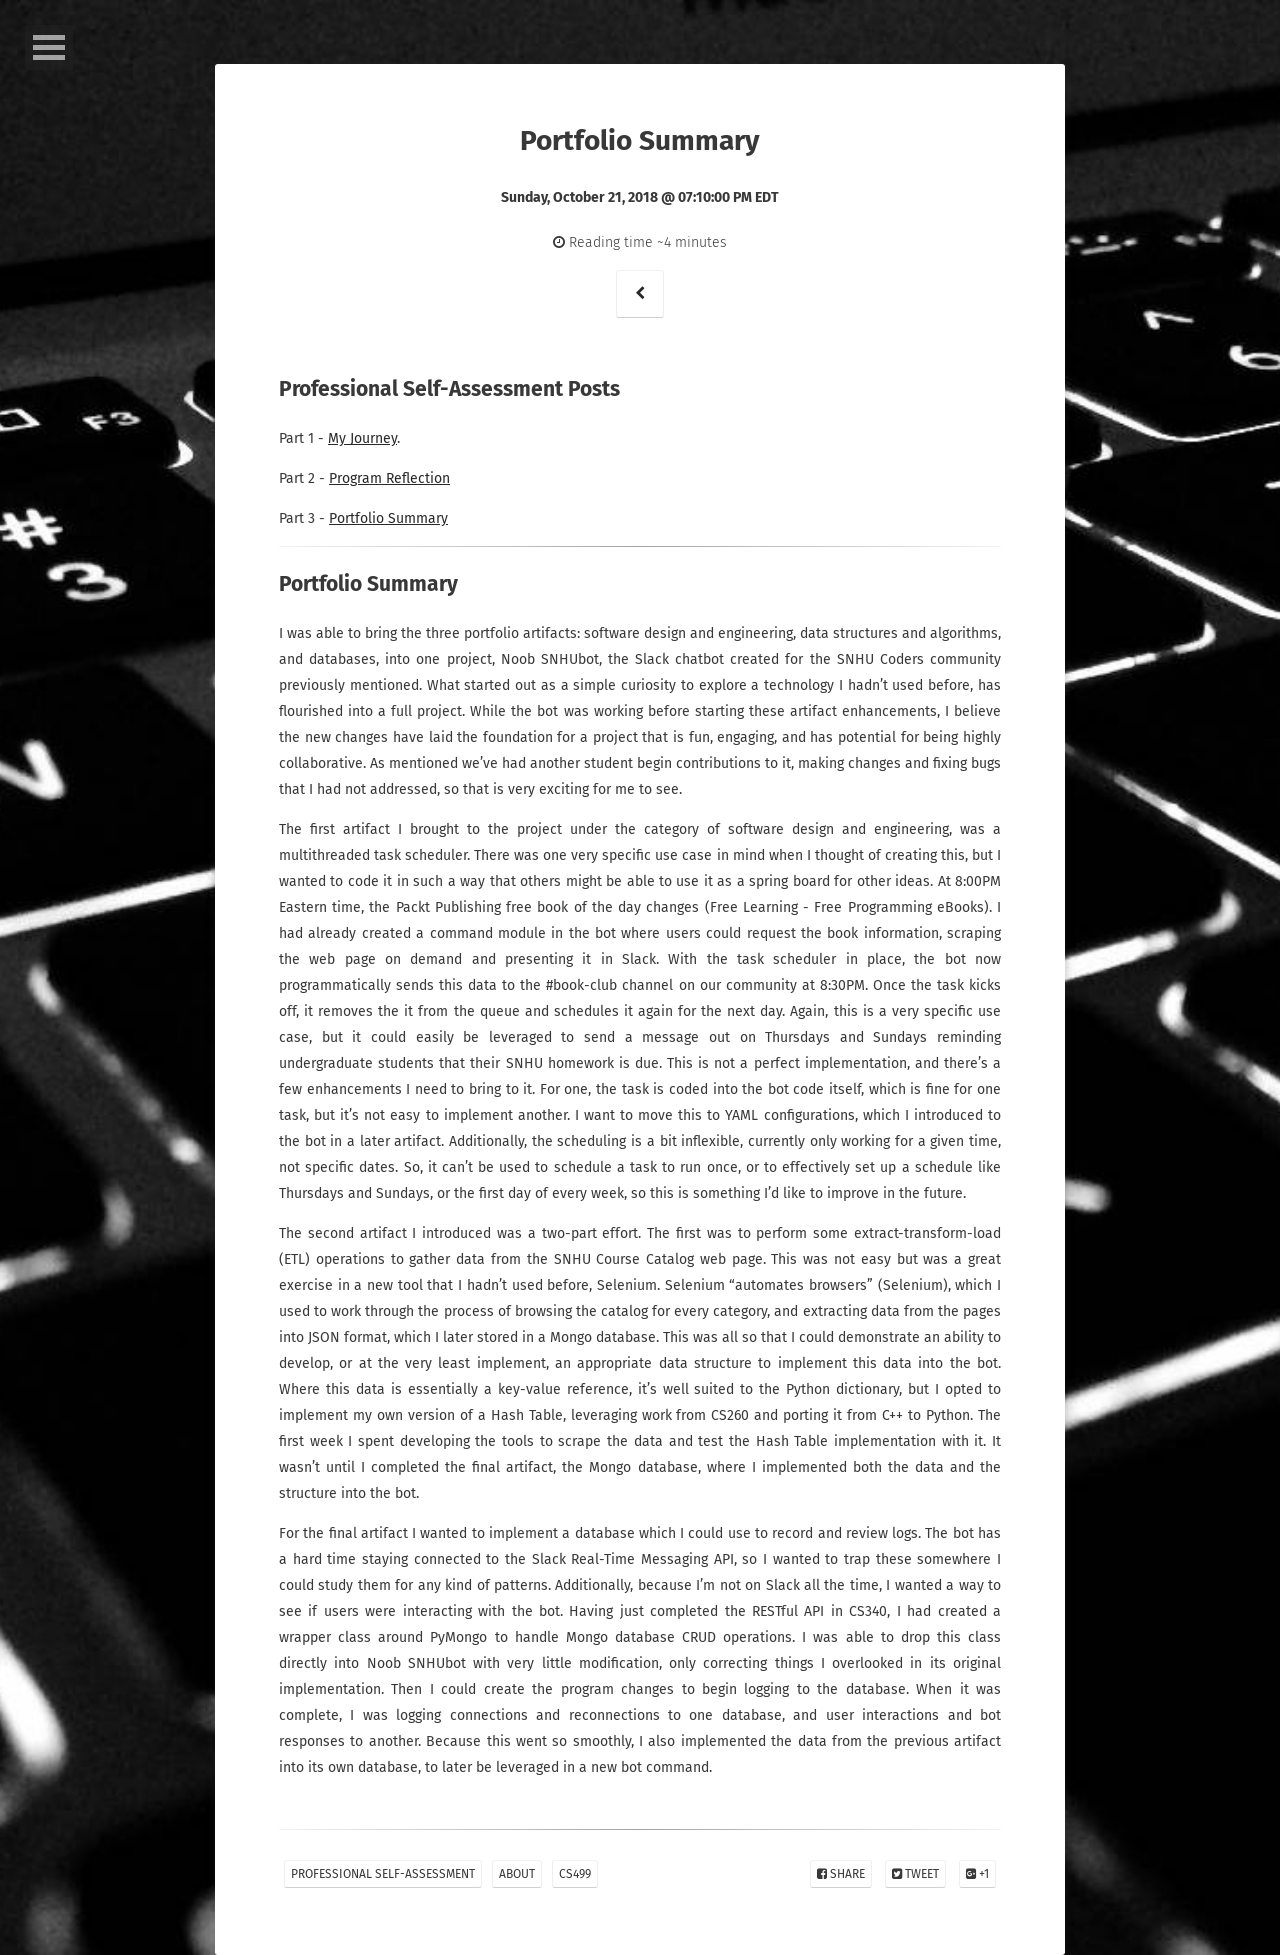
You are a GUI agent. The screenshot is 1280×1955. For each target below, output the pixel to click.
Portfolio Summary (388, 518)
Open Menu (49, 47)
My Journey (362, 438)
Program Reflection (389, 478)
